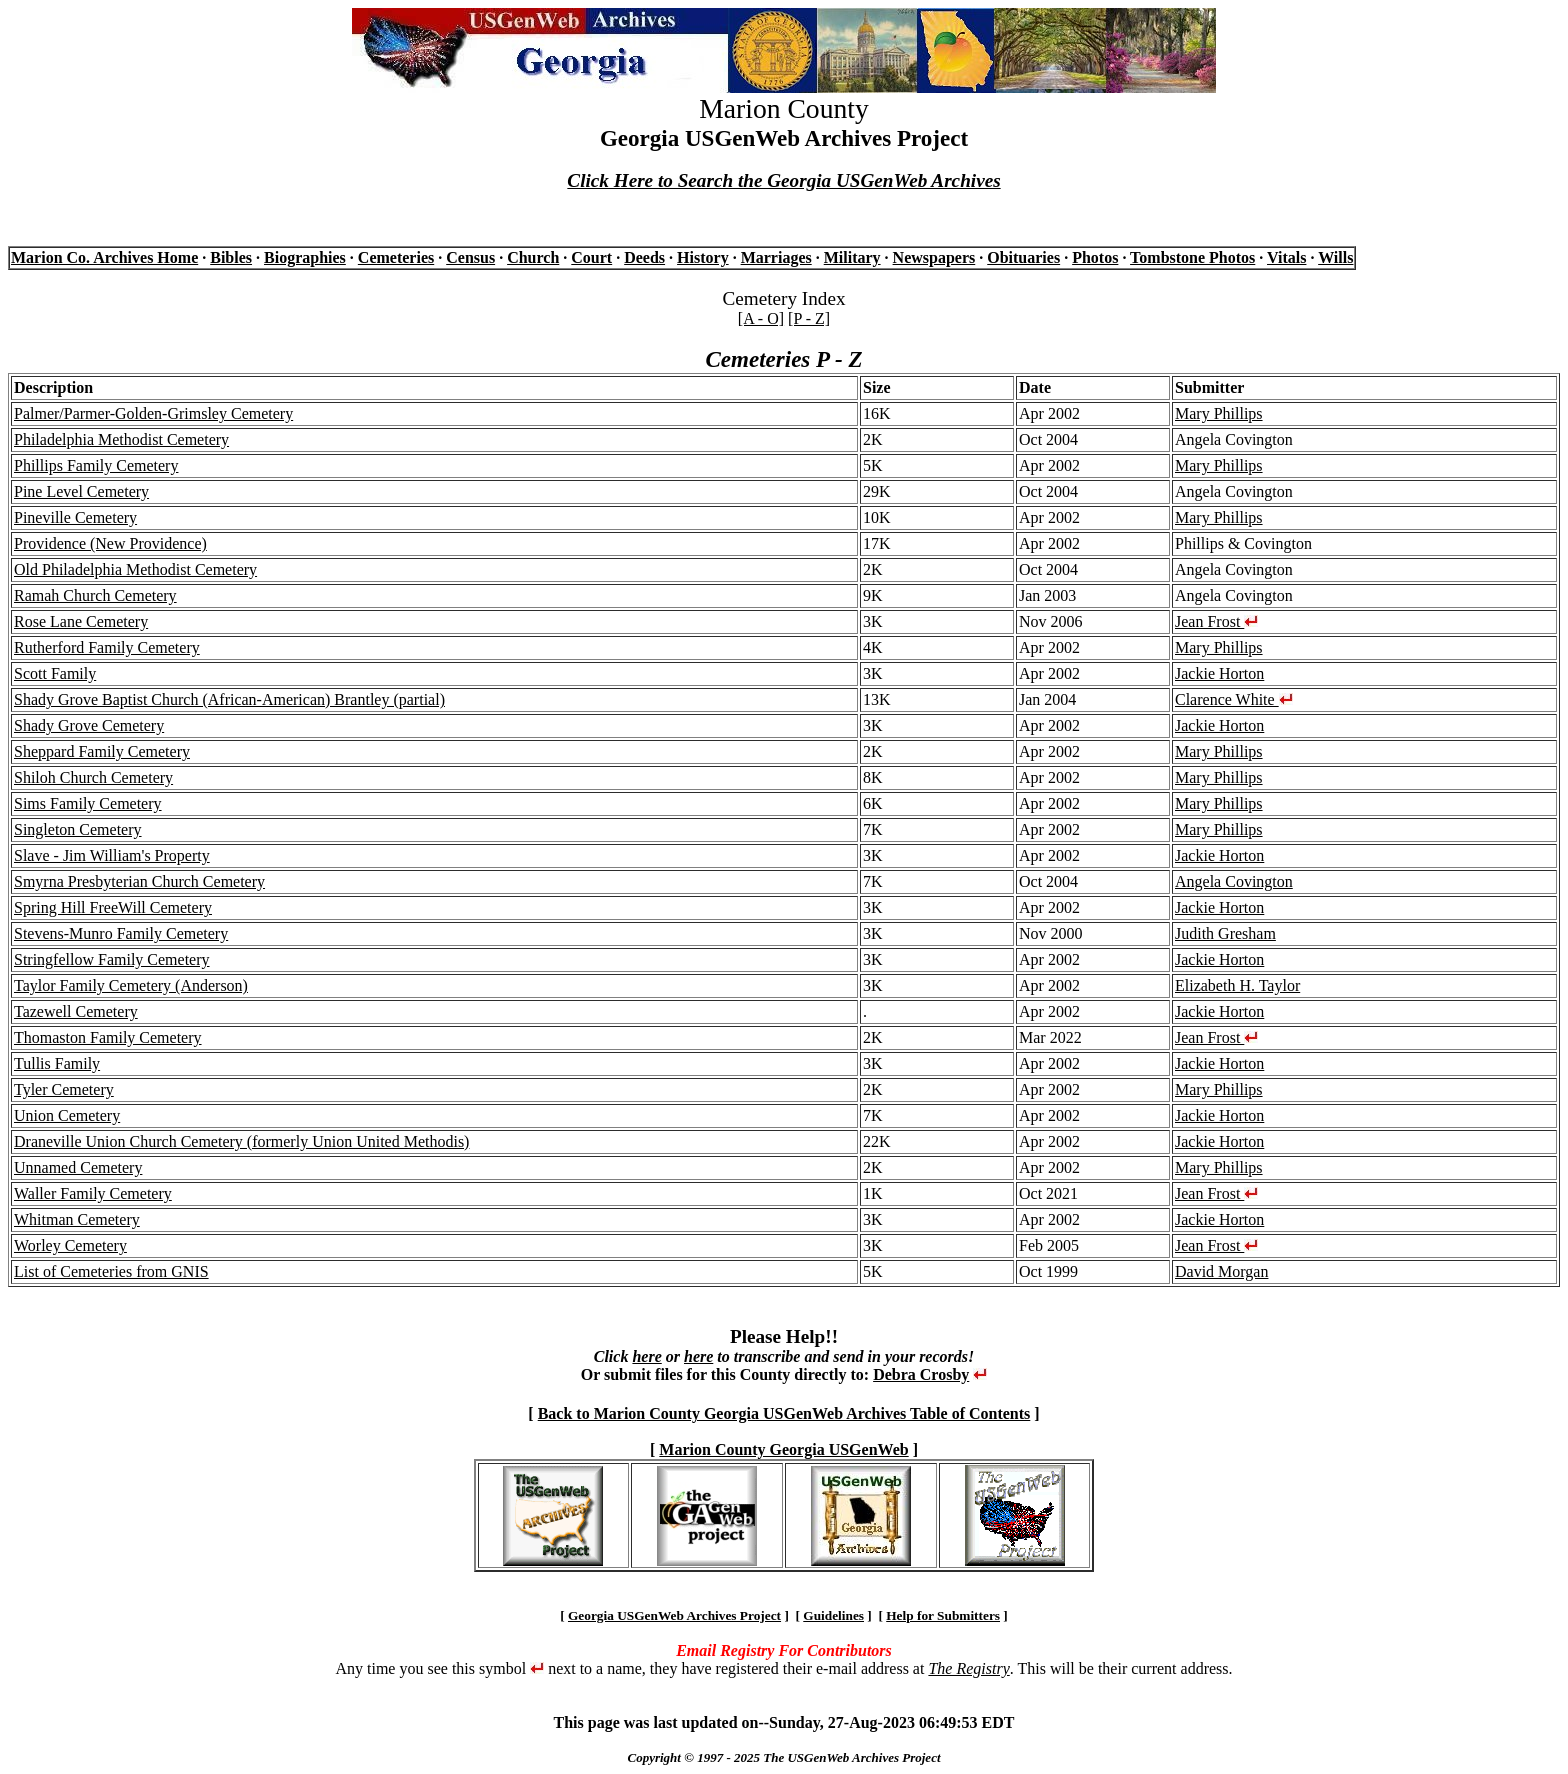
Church (533, 257)
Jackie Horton (1219, 673)
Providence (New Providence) (110, 543)
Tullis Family (57, 1063)
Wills (1335, 257)
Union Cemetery (67, 1115)
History (703, 257)
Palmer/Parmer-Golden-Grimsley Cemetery (153, 413)
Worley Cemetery (70, 1245)
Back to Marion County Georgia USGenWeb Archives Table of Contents (784, 1413)
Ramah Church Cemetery (95, 595)
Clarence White (1234, 699)
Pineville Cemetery (75, 517)
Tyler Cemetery (64, 1089)
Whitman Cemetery (77, 1219)
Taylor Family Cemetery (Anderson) (131, 985)
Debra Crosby (921, 1374)
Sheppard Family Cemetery (102, 751)
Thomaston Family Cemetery (108, 1037)
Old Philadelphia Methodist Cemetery (135, 569)
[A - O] (761, 318)
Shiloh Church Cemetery (93, 777)
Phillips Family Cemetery (96, 465)
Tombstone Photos (1192, 257)
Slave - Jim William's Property (112, 855)
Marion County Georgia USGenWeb (783, 1449)
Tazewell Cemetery (76, 1011)
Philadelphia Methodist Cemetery (121, 439)
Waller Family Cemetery (93, 1193)
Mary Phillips (1219, 413)
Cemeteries (396, 257)
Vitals (1286, 257)
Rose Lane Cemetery (81, 621)
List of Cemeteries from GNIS (111, 1271)
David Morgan (1221, 1271)
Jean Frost (1216, 621)
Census (470, 257)
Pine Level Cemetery (81, 491)
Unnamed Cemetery (78, 1167)
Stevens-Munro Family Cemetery (121, 933)
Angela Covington (1234, 881)
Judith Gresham (1225, 933)
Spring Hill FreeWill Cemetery (113, 907)
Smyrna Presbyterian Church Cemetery (139, 881)
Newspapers (934, 257)
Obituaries (1023, 257)
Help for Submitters (943, 1615)
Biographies (305, 257)
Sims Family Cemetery (88, 803)
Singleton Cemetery (78, 829)
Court (591, 257)
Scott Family (55, 673)
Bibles (231, 257)
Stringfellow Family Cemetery (112, 959)
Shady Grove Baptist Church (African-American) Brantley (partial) (229, 699)
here (646, 1356)
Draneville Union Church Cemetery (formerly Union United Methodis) (241, 1141)
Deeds (644, 257)
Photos (1095, 257)
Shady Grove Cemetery (89, 725)
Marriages (776, 257)
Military (852, 257)
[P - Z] (809, 318)
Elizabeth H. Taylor (1237, 985)
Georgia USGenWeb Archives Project (674, 1615)
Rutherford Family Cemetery (107, 647)
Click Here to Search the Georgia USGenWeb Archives (783, 180)
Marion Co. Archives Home (104, 257)
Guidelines (833, 1615)
